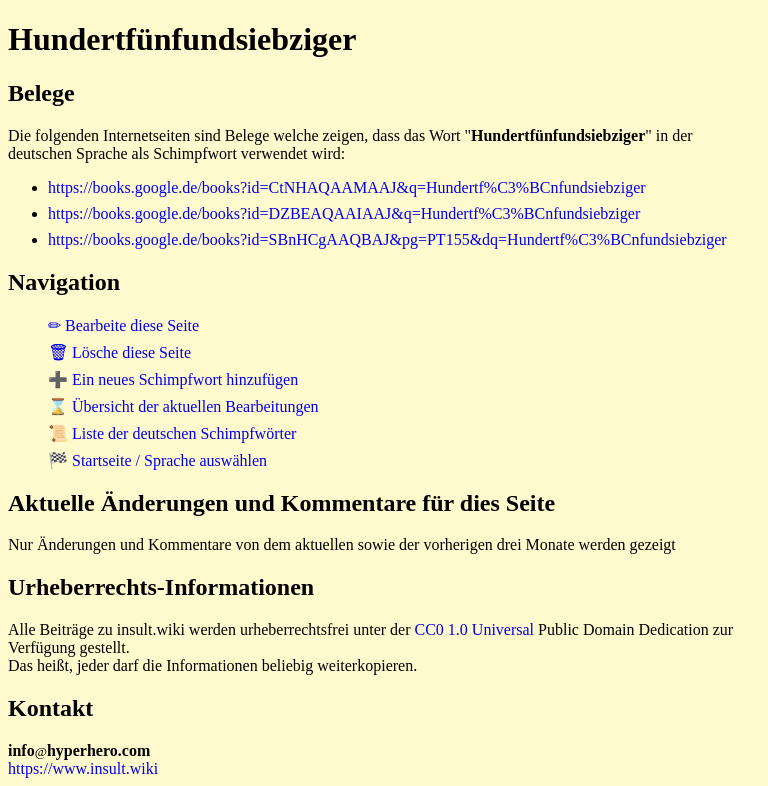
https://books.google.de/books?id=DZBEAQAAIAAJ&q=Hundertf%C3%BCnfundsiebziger (344, 213)
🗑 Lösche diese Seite (119, 352)
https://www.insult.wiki (83, 768)
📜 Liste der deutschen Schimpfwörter (172, 433)
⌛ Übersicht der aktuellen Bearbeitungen (183, 406)
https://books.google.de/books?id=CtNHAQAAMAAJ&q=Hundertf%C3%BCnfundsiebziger (347, 187)
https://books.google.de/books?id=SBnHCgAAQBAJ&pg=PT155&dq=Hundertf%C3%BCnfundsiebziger (387, 239)
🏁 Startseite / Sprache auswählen (157, 460)
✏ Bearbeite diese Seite (123, 325)
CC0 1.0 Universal (475, 629)
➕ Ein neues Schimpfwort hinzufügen (173, 379)
